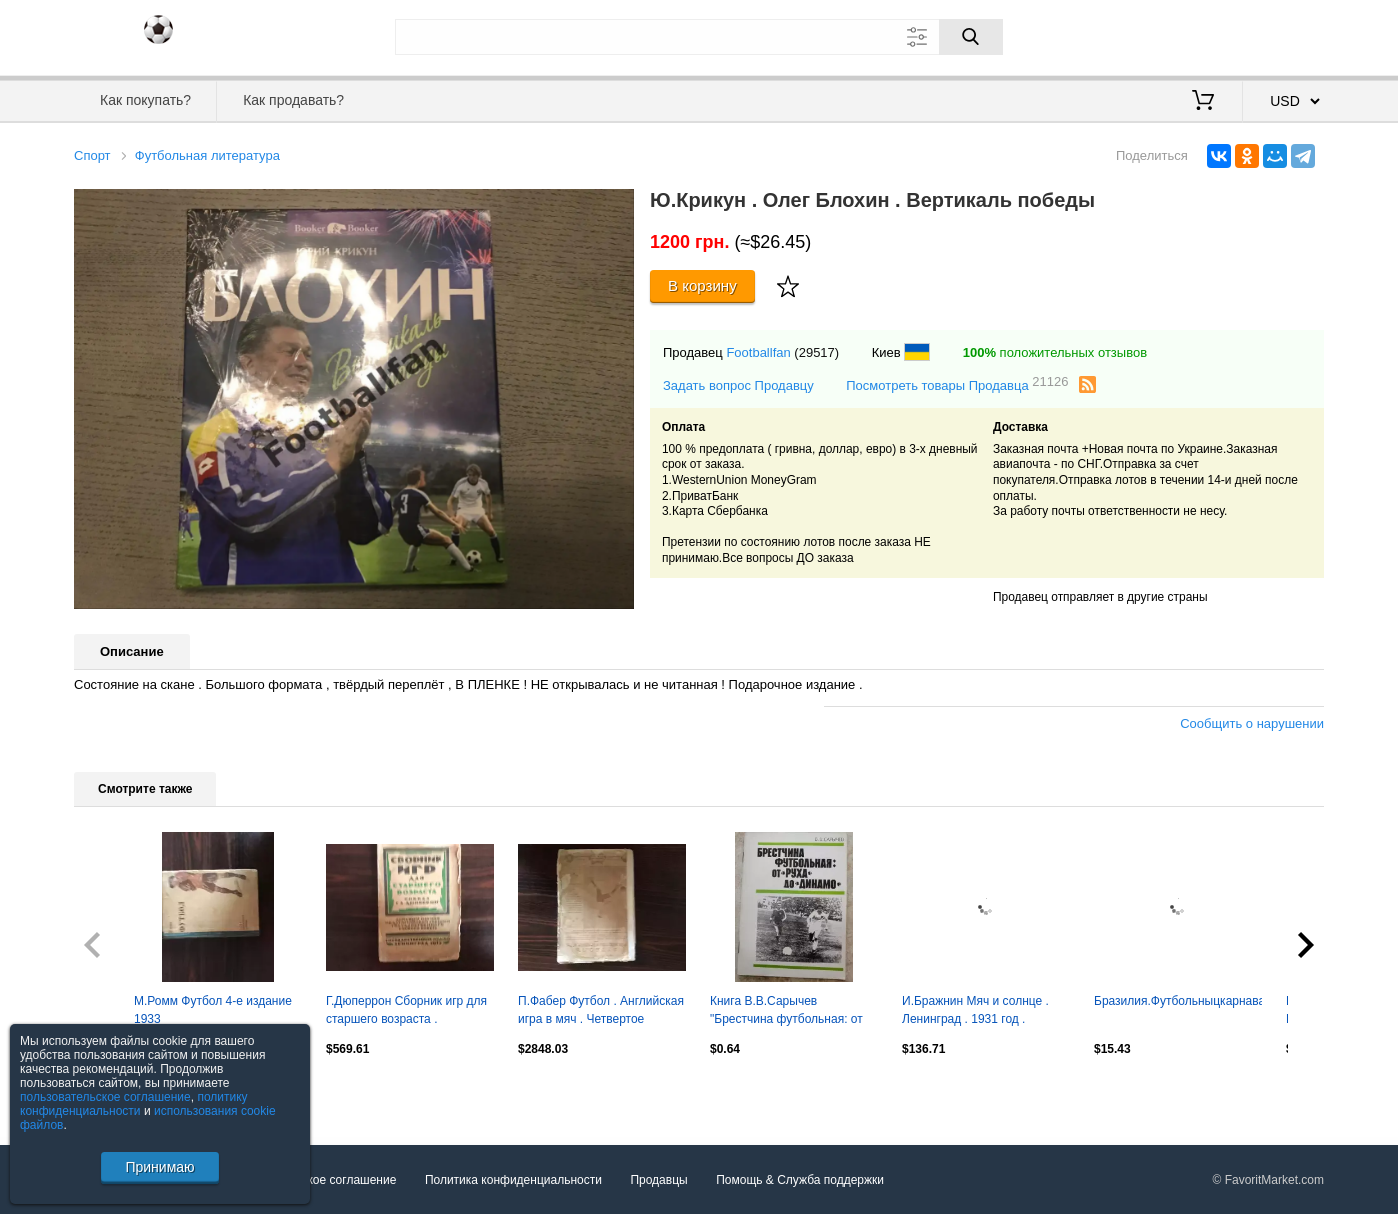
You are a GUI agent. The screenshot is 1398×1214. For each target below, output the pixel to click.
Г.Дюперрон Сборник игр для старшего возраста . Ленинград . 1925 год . (406, 1012)
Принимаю (159, 1167)
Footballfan (758, 352)
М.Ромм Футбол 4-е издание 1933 (213, 1010)
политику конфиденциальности (134, 1104)
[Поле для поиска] (699, 37)
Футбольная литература (207, 155)
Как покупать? (145, 100)
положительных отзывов (1055, 352)
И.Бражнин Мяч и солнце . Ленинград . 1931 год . (975, 1010)
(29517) (816, 352)
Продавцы (658, 1180)
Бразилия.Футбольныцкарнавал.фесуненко (1178, 1001)
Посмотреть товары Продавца (957, 384)
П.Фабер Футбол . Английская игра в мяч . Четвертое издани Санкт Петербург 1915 (601, 1012)
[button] (616, 207)
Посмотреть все (118, 1092)
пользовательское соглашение (105, 1097)
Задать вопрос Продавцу (738, 385)
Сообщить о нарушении (1252, 723)
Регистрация (1283, 35)
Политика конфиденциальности (513, 1180)
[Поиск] (971, 37)
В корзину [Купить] (702, 285)
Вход (1207, 35)
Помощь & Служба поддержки (800, 1180)
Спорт (92, 155)
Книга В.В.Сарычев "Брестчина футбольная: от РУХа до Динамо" (786, 1012)
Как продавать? (293, 100)
